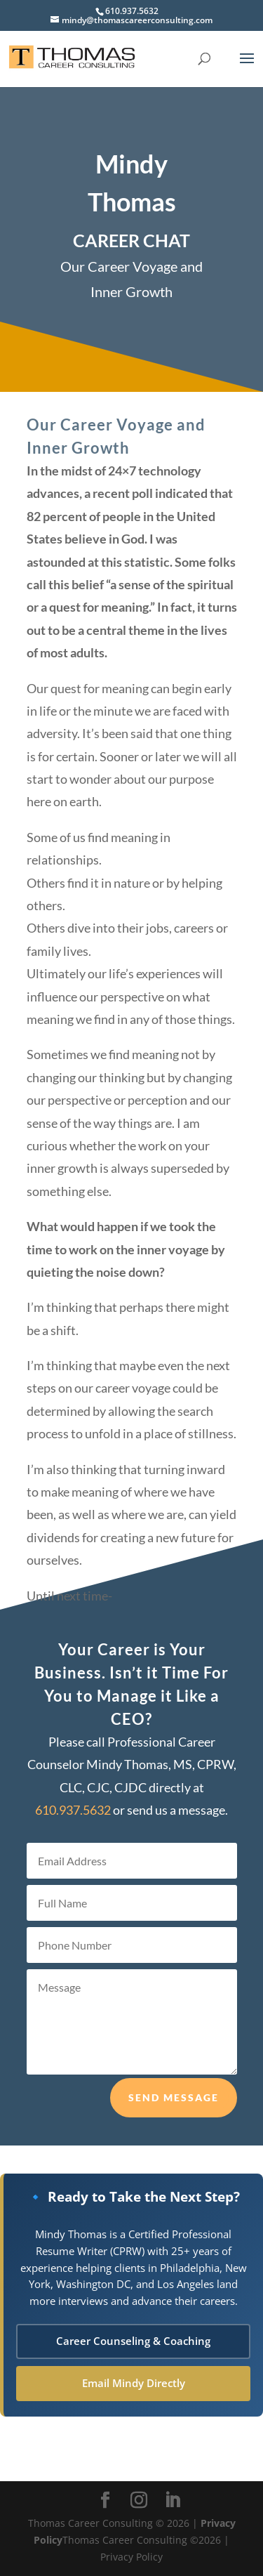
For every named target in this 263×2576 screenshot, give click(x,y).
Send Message (173, 2123)
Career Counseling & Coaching (133, 2341)
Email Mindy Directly (133, 2383)
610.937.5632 (132, 11)
